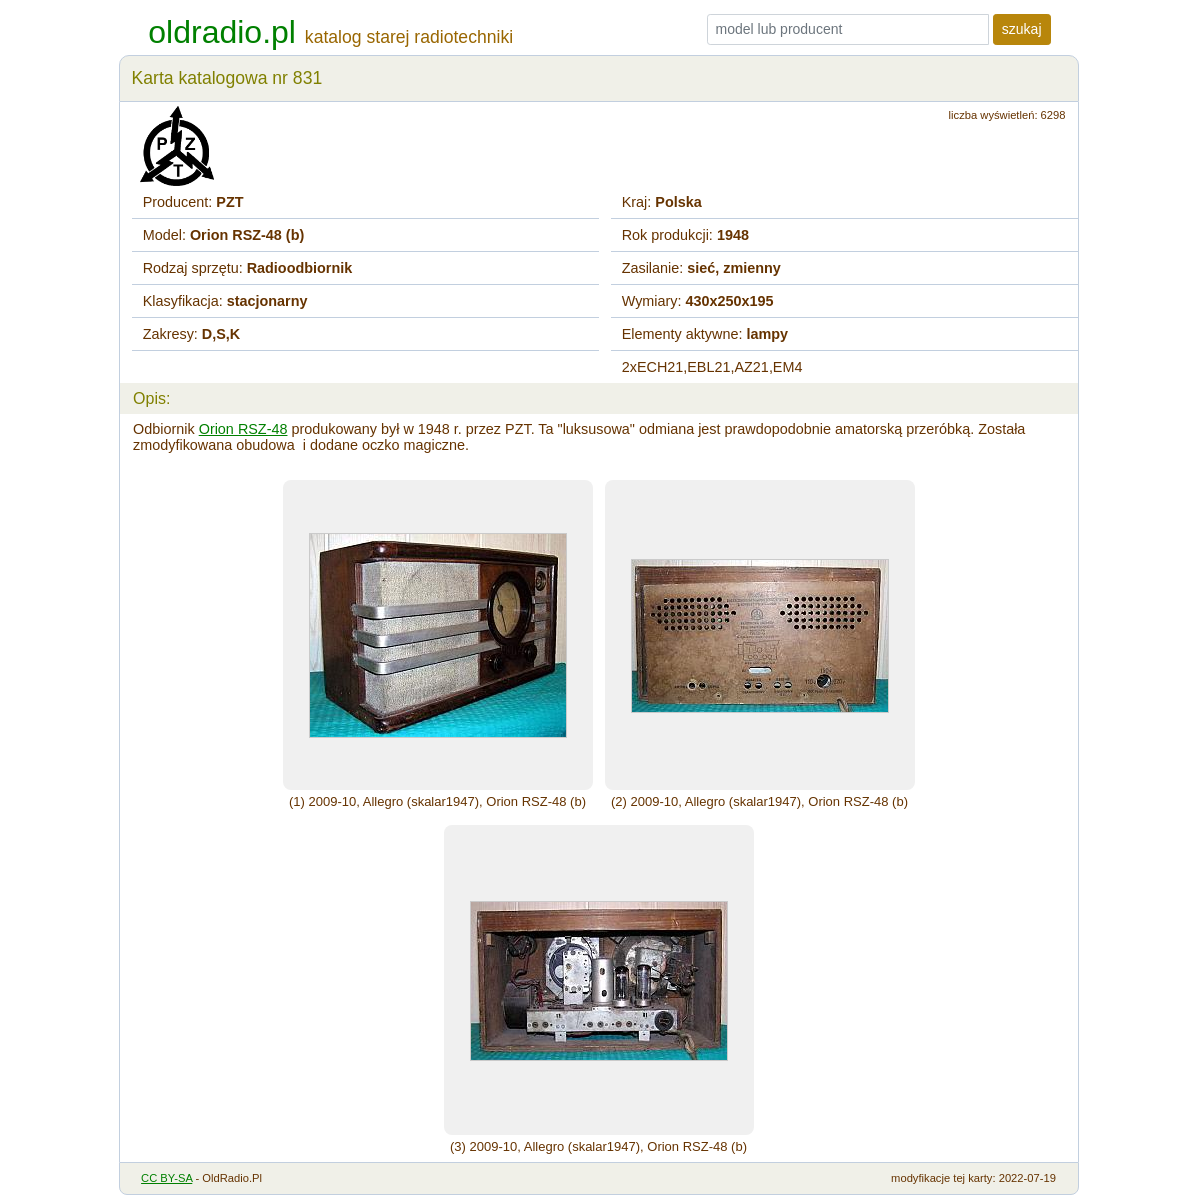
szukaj (1022, 29)
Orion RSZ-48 (243, 429)
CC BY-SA (166, 1178)
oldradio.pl (222, 32)
